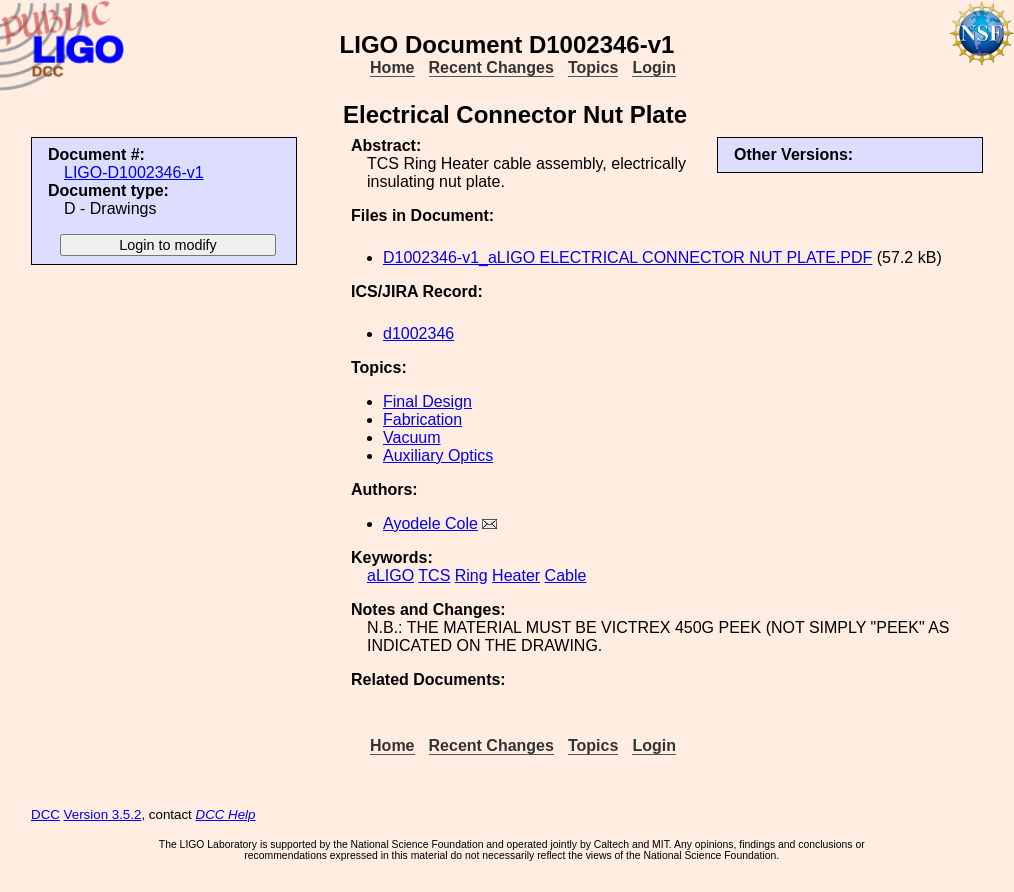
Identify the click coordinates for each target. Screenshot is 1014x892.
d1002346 (418, 333)
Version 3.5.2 (103, 814)
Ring (471, 575)
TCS (434, 575)
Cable (566, 575)
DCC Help (226, 814)
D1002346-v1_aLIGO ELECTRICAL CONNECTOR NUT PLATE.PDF (627, 257)
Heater (516, 575)
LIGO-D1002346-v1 (134, 172)
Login (654, 67)
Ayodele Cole (430, 523)
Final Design (427, 401)
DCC (45, 814)
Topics (593, 67)
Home (392, 67)
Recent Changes (491, 67)
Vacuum (412, 437)
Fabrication (422, 419)
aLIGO (390, 575)
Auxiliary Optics (438, 455)
